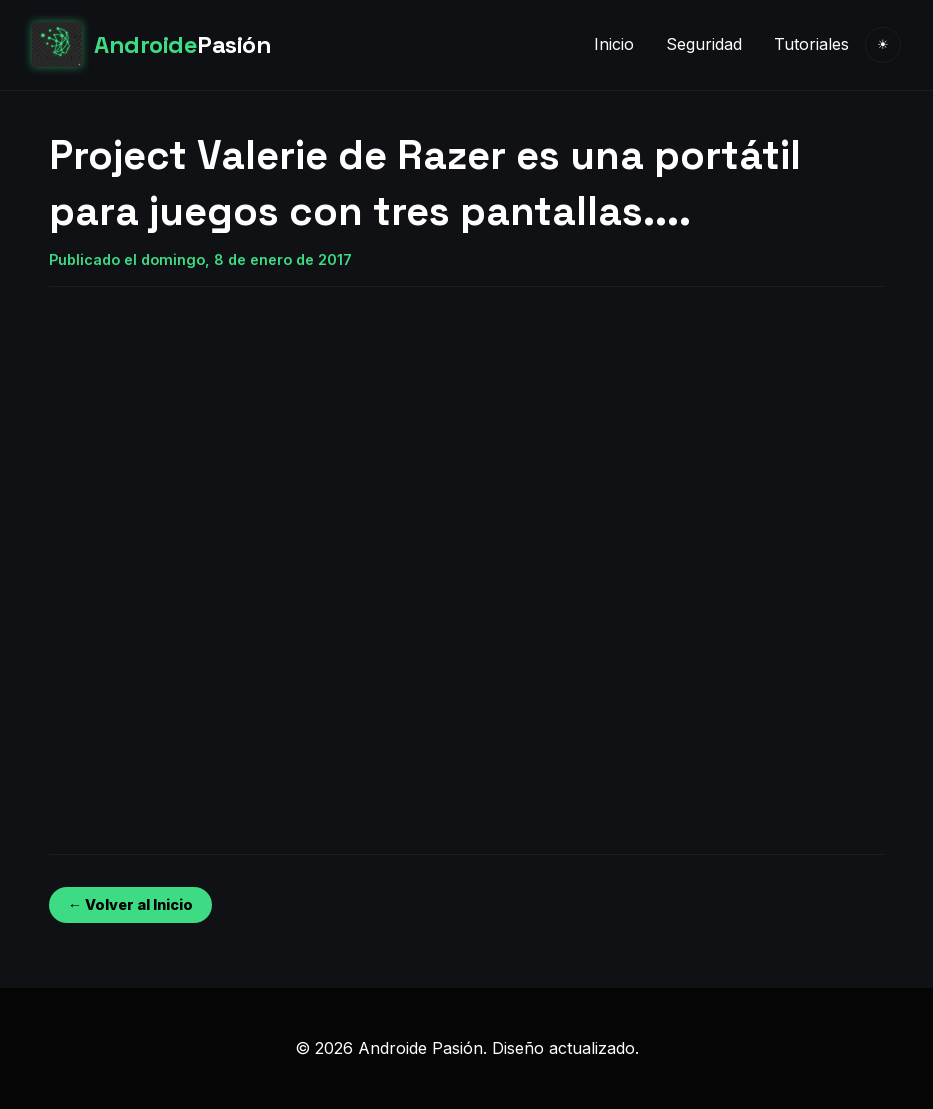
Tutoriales (811, 44)
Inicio (614, 44)
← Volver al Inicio (130, 904)
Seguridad (704, 44)
